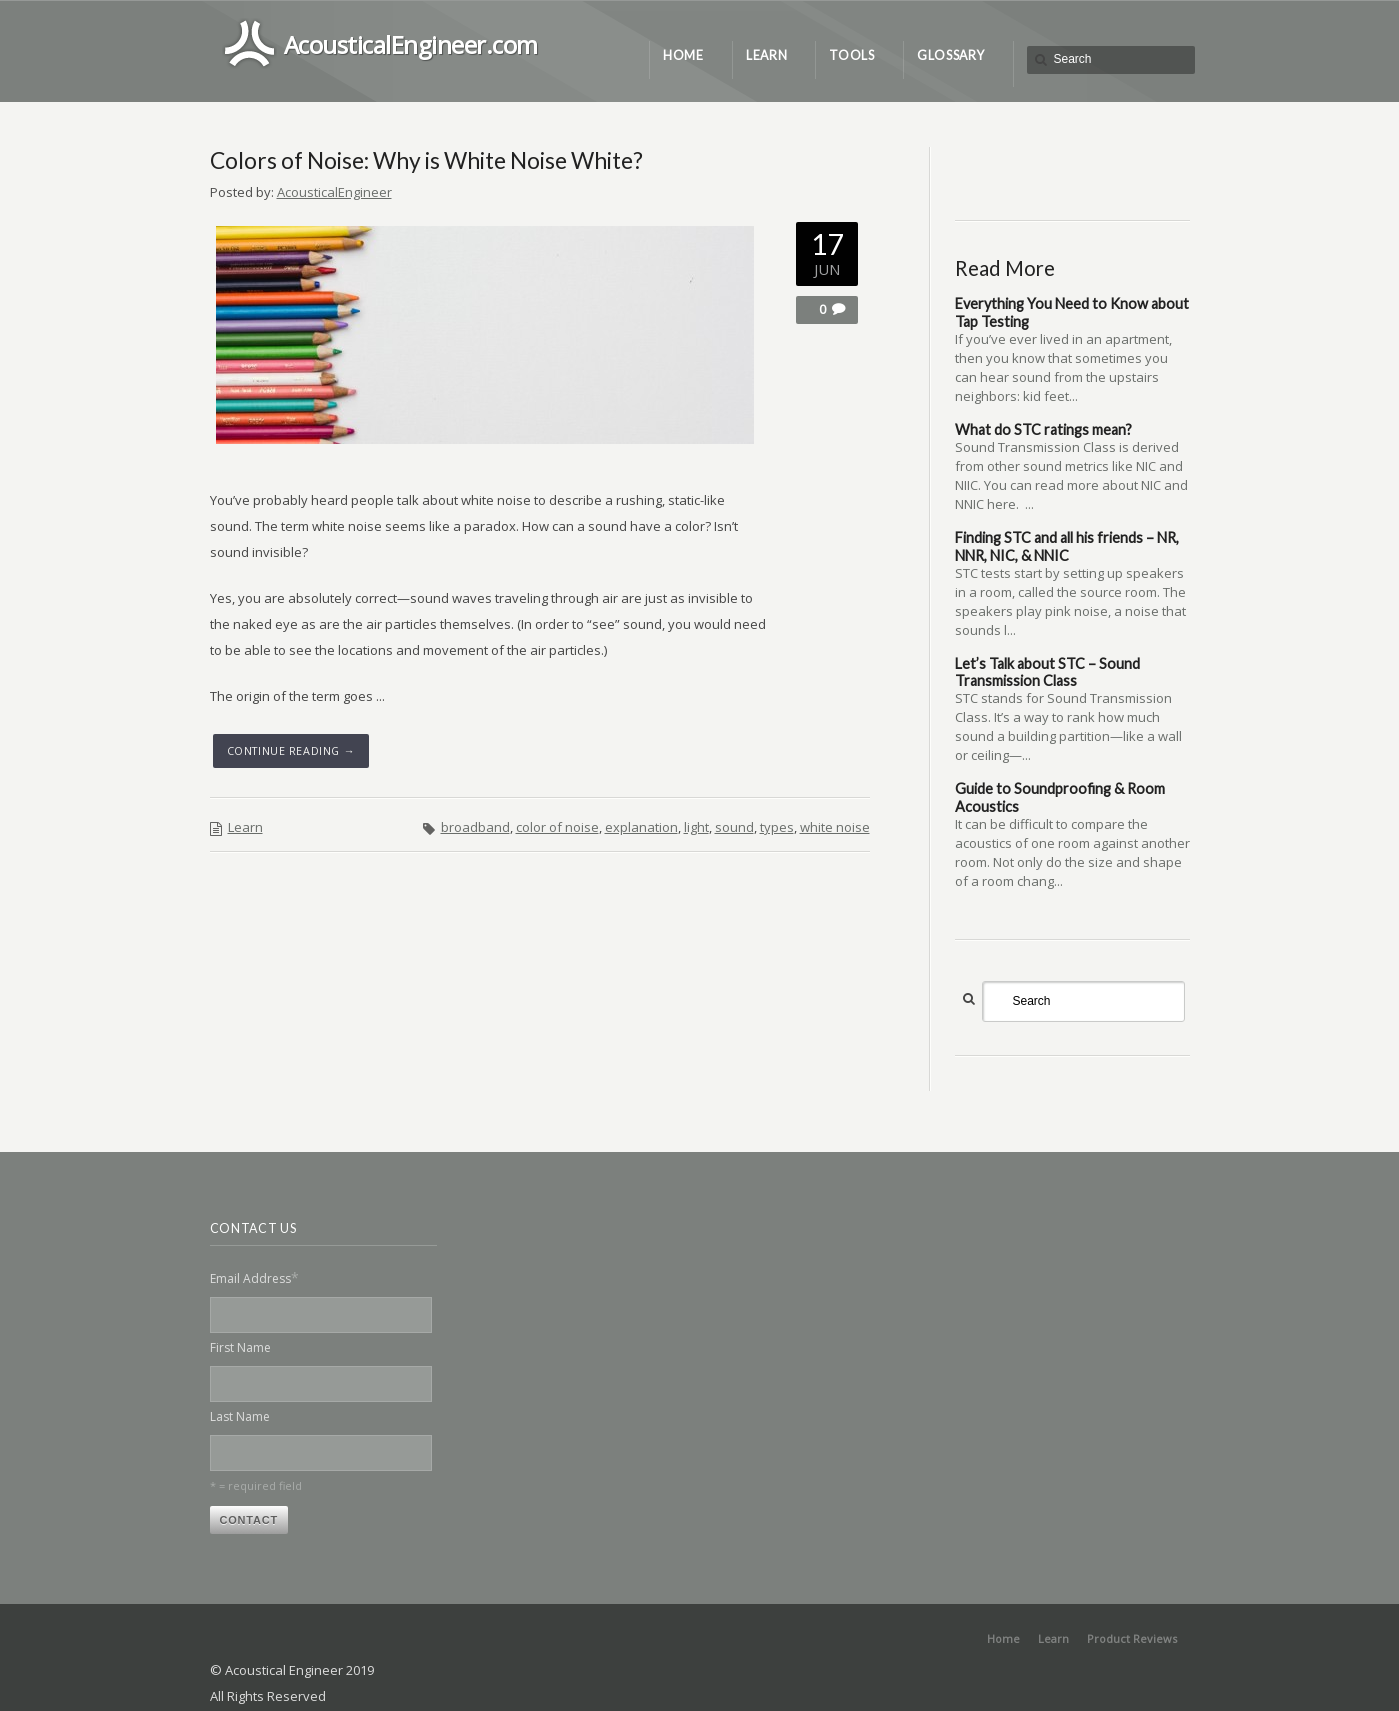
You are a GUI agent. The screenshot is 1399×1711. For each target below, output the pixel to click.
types (777, 827)
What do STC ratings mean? (1043, 429)
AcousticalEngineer (334, 192)
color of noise (557, 827)
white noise (835, 827)
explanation (641, 827)
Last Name (240, 1416)
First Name (240, 1347)
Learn (245, 827)
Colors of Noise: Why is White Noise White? (426, 160)
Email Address (254, 1277)
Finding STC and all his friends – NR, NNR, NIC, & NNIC (1067, 546)
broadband (475, 827)
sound (734, 827)
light (696, 827)
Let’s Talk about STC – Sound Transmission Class (1047, 672)
